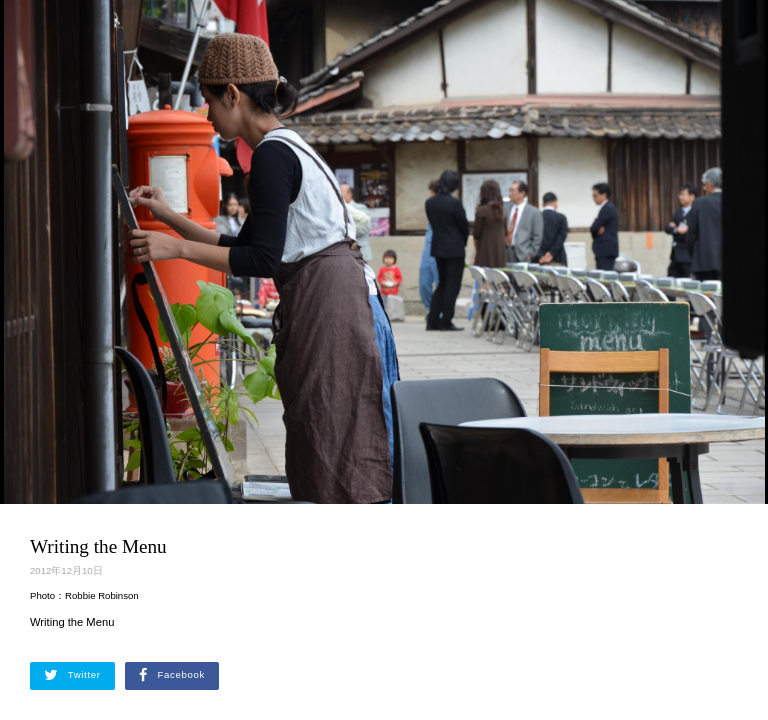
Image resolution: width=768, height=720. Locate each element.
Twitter (72, 675)
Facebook (172, 675)
